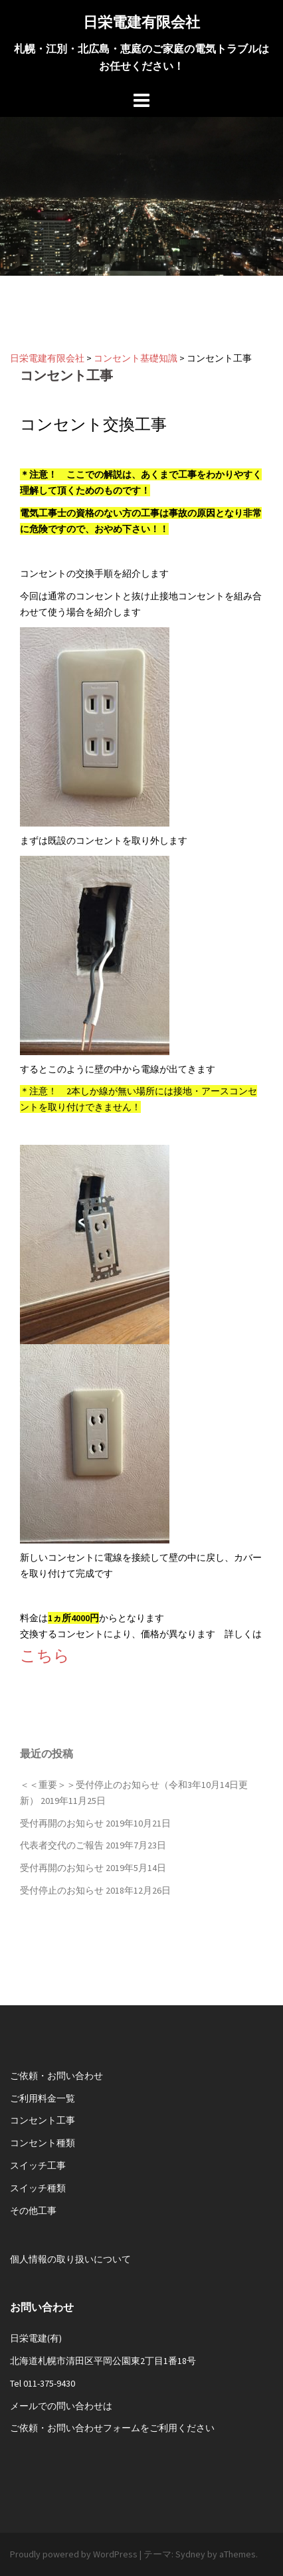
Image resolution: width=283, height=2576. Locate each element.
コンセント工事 (42, 2120)
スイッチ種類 (38, 2188)
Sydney (190, 2554)
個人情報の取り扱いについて (70, 2259)
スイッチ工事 (38, 2165)
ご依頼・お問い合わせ (56, 2076)
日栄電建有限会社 (141, 22)
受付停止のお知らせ (62, 1890)
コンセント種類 (42, 2143)
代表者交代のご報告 (62, 1845)
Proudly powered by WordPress (74, 2554)
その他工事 (33, 2211)
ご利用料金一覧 (42, 2098)
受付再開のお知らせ (62, 1823)
